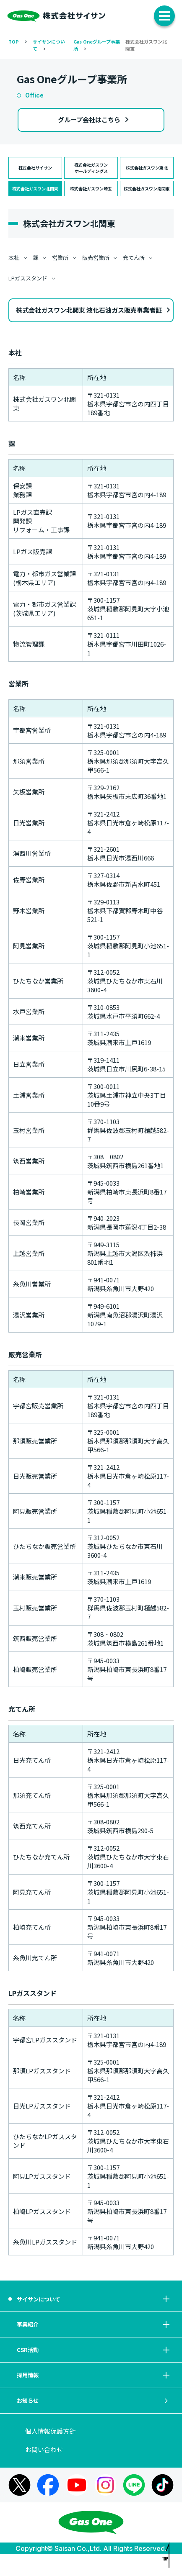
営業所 (60, 258)
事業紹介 (94, 2331)
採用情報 (94, 2390)
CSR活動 (94, 2361)
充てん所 (134, 258)
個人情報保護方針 (50, 2452)
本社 (13, 258)
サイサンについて (94, 2301)
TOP (13, 41)
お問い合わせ (44, 2471)
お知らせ (94, 2420)
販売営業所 (95, 258)
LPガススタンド (27, 278)
